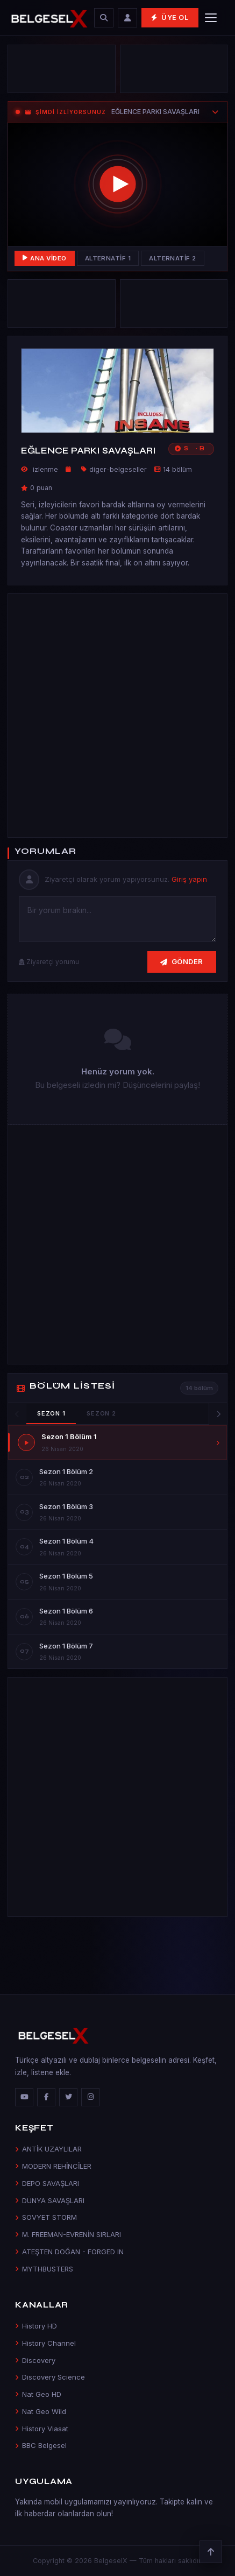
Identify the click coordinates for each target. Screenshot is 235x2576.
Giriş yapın (189, 879)
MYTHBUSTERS (44, 2268)
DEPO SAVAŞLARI (47, 2183)
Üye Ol (169, 17)
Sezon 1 (51, 1413)
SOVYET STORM (46, 2217)
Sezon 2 (101, 1413)
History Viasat (41, 2428)
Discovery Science (50, 2377)
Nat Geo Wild (40, 2411)
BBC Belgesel (41, 2445)
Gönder (181, 961)
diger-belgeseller (118, 469)
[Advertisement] (117, 713)
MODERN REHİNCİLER (53, 2166)
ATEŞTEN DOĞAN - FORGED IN (69, 2251)
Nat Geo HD (38, 2394)
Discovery (35, 2360)
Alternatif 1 (108, 258)
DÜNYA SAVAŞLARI (49, 2200)
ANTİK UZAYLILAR (48, 2149)
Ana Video (45, 258)
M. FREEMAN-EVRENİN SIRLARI (68, 2234)
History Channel (45, 2343)
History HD (36, 2326)
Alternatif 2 (172, 258)
